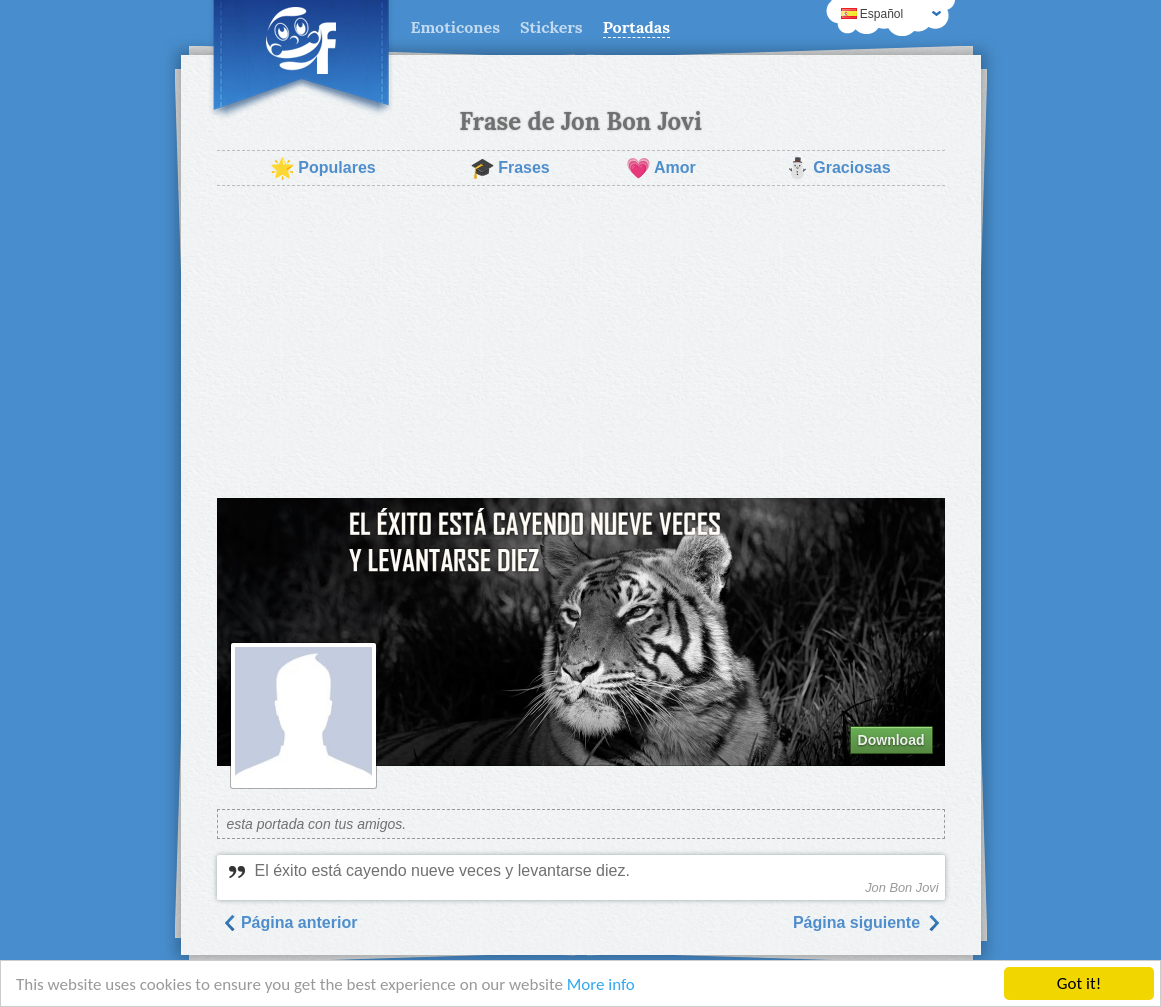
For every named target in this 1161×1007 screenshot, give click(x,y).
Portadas (636, 27)
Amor (661, 168)
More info (601, 984)
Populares (322, 168)
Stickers (551, 27)
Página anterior (289, 922)
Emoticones (455, 27)
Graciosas (837, 168)
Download (891, 740)
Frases (510, 168)
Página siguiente (867, 922)
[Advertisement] (581, 342)
